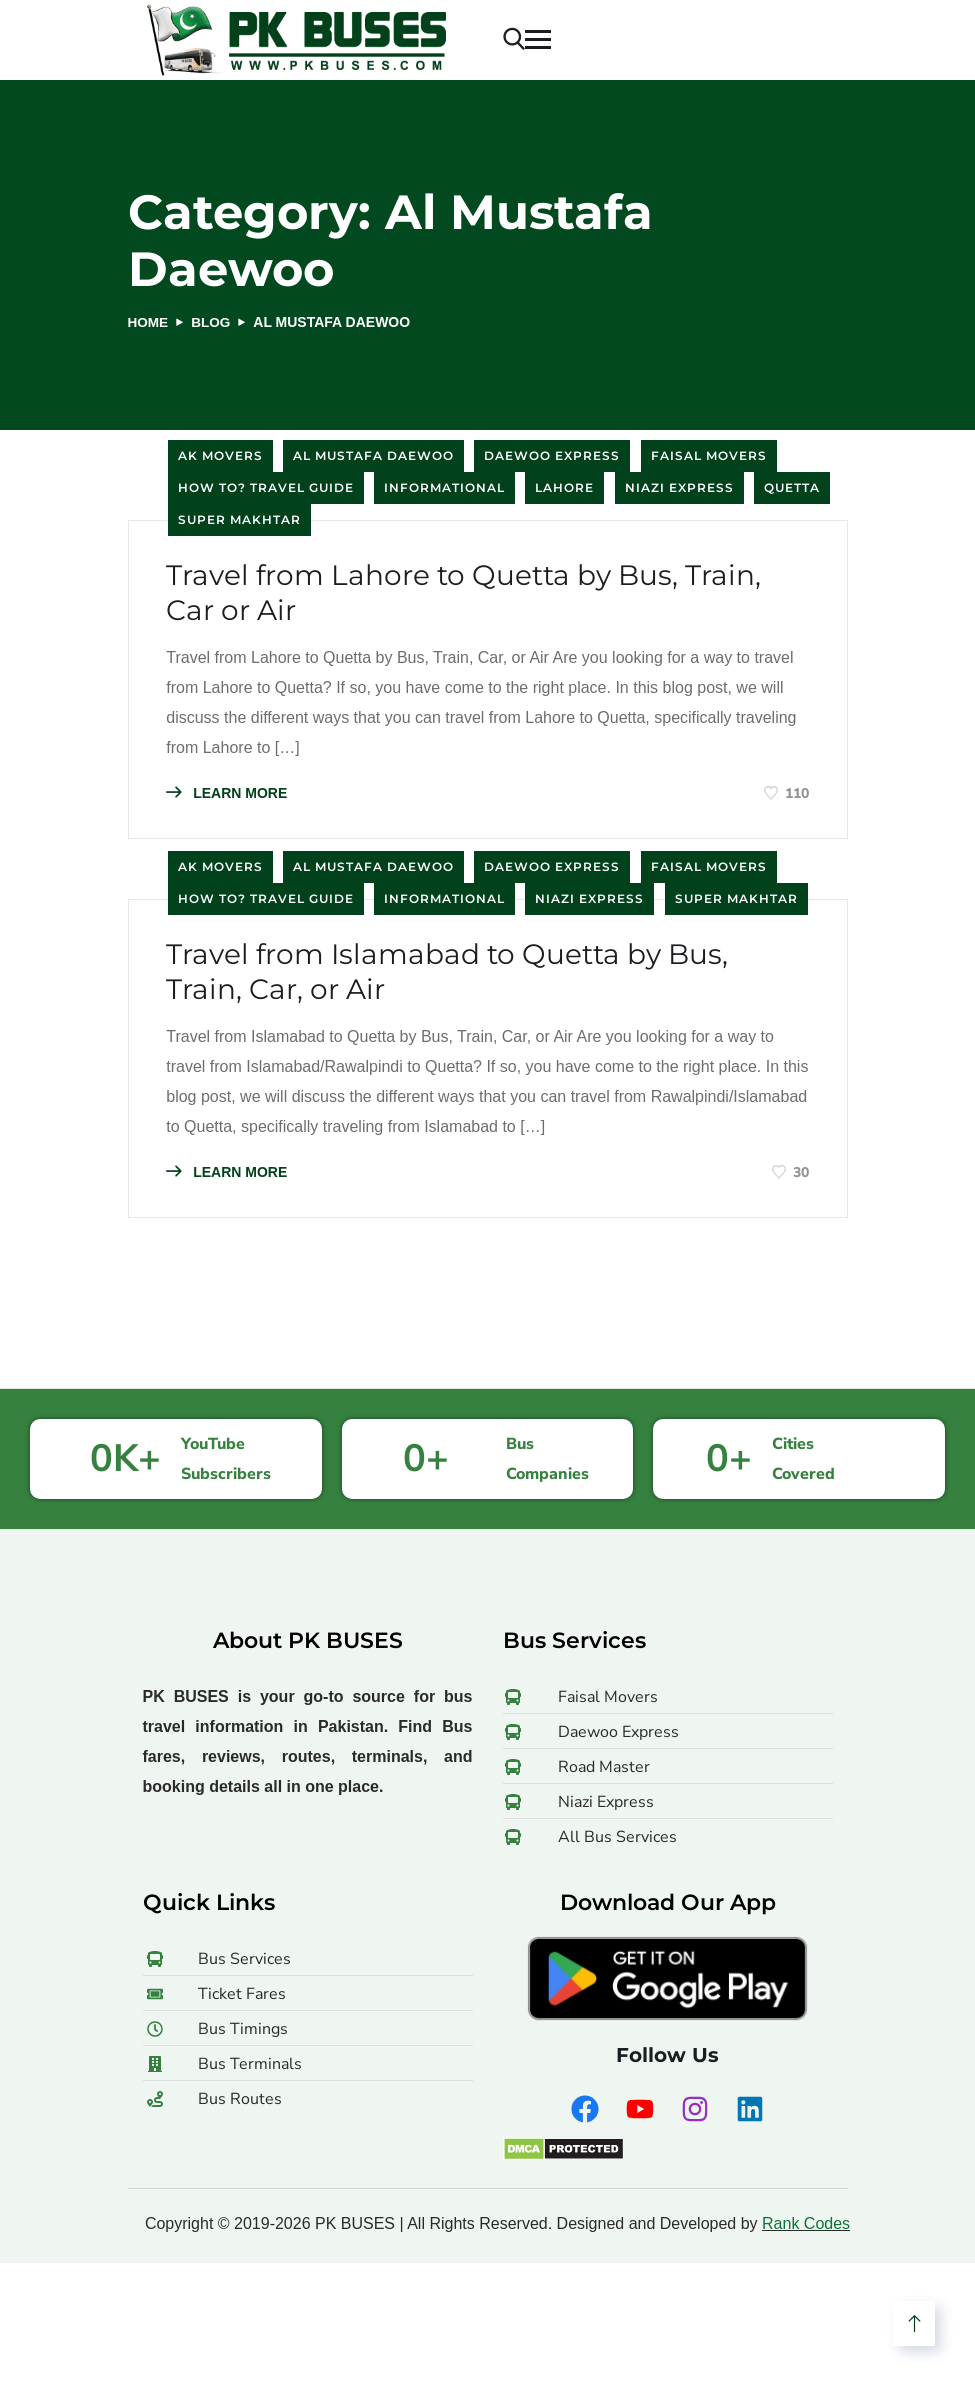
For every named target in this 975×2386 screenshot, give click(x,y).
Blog (213, 322)
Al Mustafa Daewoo (373, 455)
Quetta (792, 487)
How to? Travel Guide (266, 487)
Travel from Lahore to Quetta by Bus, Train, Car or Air (487, 597)
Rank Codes (806, 2235)
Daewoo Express (552, 455)
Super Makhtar (239, 519)
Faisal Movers (709, 455)
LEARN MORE (229, 798)
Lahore (564, 487)
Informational (444, 487)
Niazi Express (679, 487)
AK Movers (220, 455)
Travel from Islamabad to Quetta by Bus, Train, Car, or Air (469, 982)
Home (149, 322)
